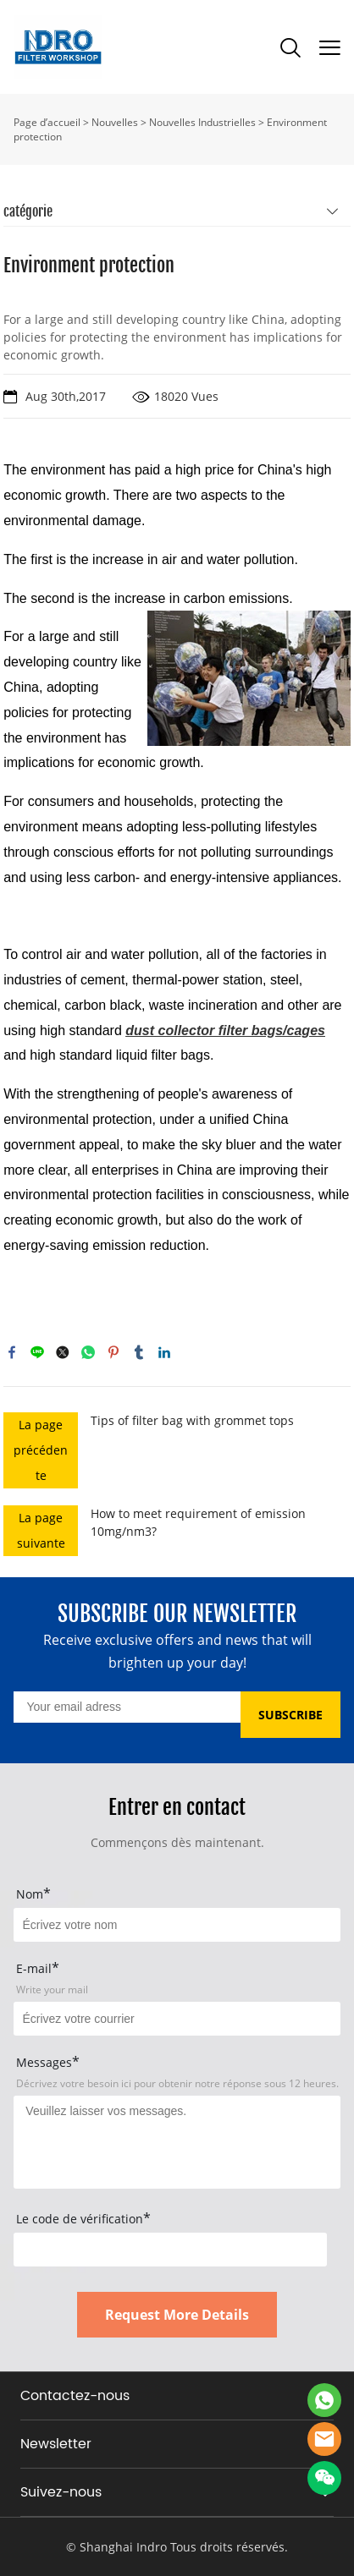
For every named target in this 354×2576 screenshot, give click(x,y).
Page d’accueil (47, 122)
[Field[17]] (177, 2019)
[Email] (127, 1707)
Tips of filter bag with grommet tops (192, 1420)
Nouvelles (114, 122)
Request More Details (177, 2314)
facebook (11, 1352)
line (37, 1352)
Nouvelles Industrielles (202, 122)
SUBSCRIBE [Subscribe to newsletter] (290, 1715)
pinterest (113, 1352)
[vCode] (170, 2249)
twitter (62, 1352)
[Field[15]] (177, 1925)
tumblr (138, 1352)
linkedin (164, 1352)
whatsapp (88, 1352)
